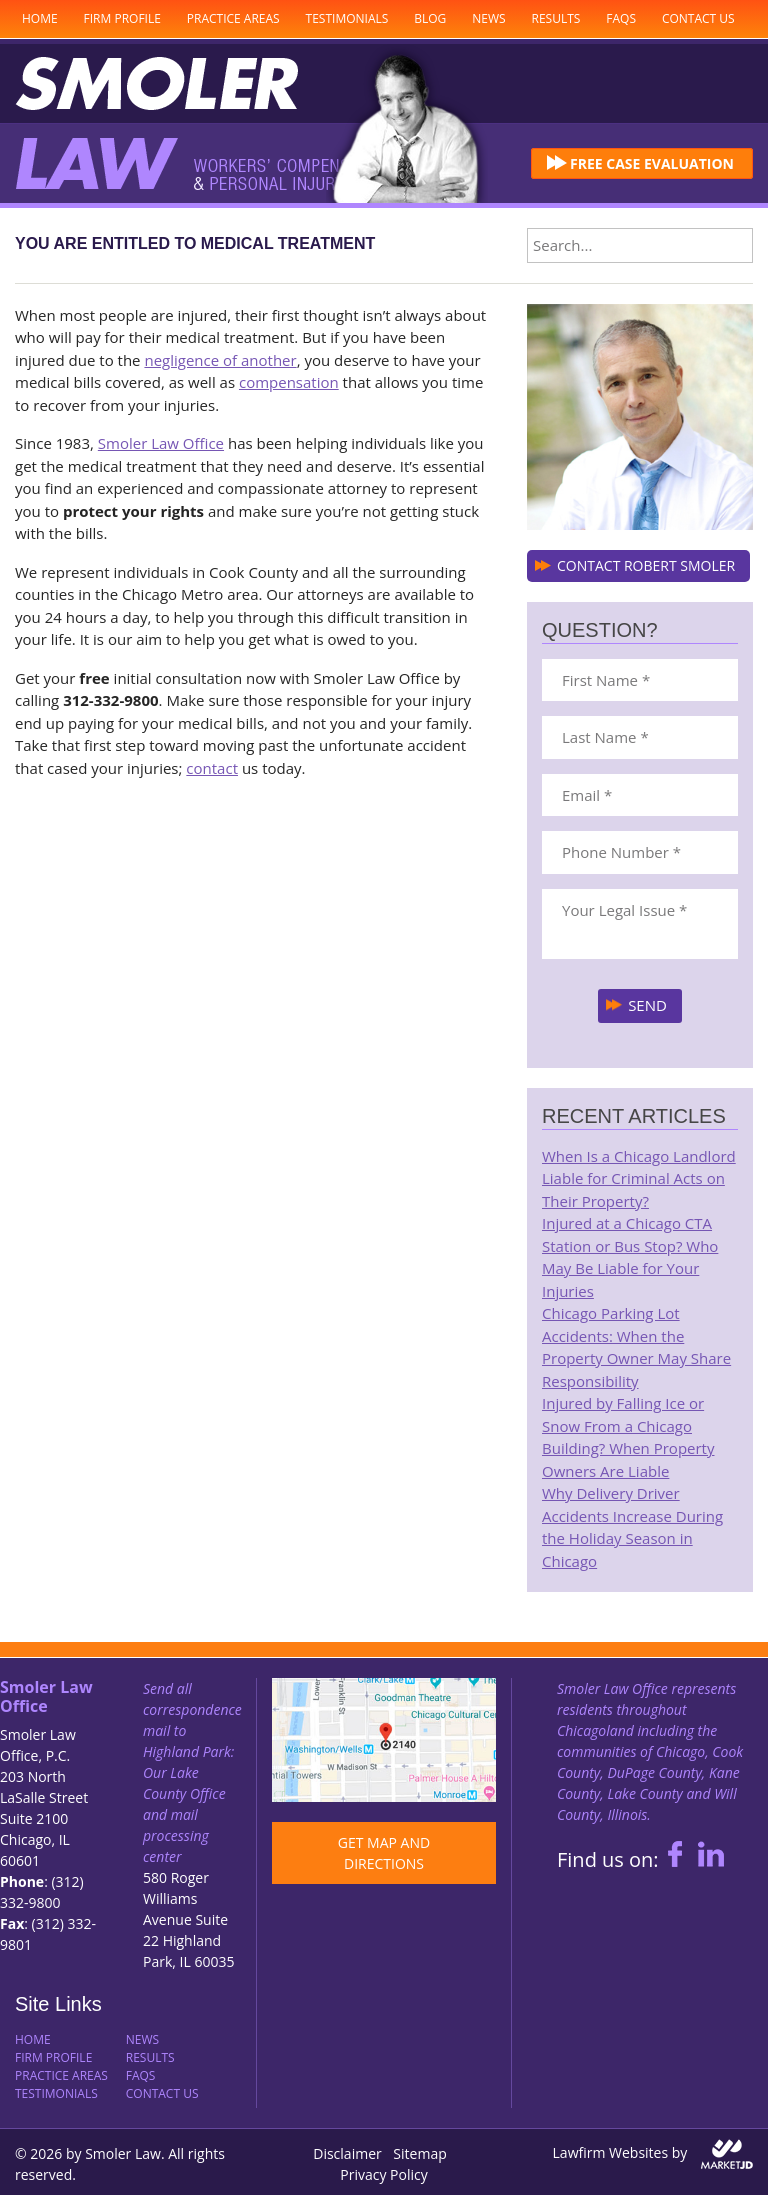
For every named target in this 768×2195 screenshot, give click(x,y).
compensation (289, 382)
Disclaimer (347, 2153)
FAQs (621, 18)
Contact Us (698, 18)
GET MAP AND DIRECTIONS (384, 1853)
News (488, 18)
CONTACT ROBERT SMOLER (646, 565)
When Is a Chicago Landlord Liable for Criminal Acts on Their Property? (639, 1178)
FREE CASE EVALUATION (652, 163)
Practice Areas (233, 18)
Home (40, 18)
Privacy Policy (383, 2174)
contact (212, 768)
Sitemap (419, 2153)
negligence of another (220, 360)
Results (556, 18)
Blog (430, 18)
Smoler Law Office (161, 443)
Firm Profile (122, 18)
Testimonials (347, 18)
